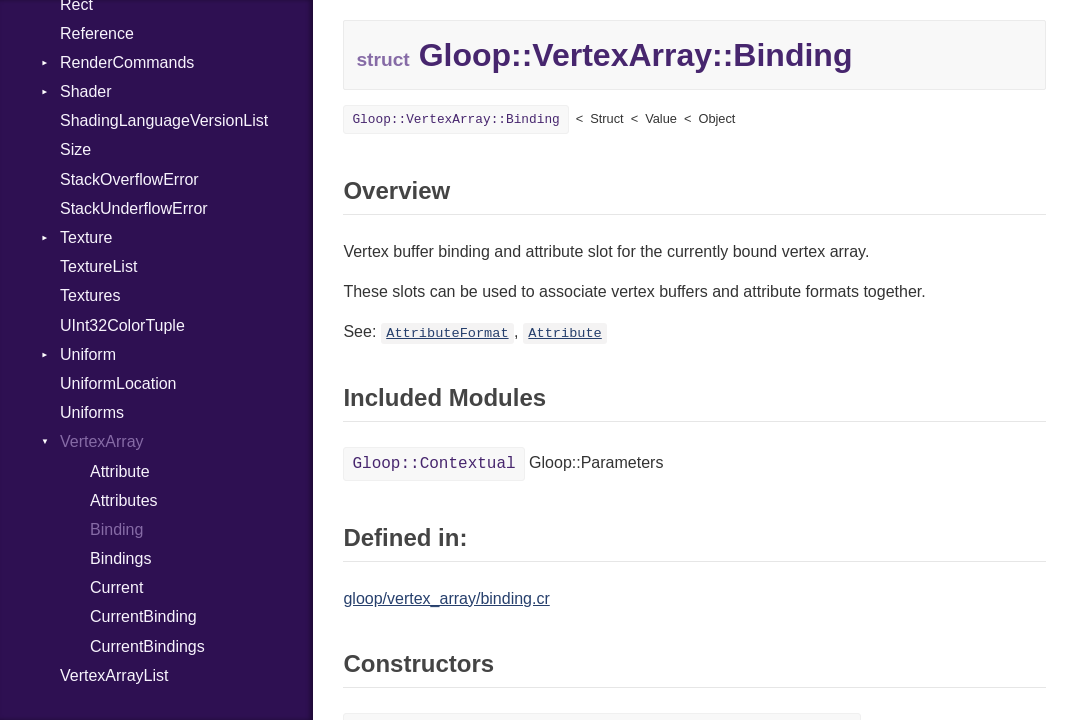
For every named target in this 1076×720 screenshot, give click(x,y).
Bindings (120, 558)
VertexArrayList (114, 675)
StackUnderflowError (134, 208)
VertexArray (102, 441)
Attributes (124, 500)
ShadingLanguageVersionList (164, 120)
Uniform (88, 354)
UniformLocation (118, 383)
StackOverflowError (129, 179)
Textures (90, 295)
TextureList (98, 266)
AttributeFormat (447, 333)
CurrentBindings (147, 646)
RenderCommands (127, 62)
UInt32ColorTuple (122, 325)
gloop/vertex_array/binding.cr (446, 598)
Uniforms (92, 412)
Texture (86, 237)
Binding (116, 529)
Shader (86, 91)
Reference (97, 33)
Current (116, 587)
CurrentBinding (143, 616)
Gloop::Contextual (433, 464)
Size (75, 149)
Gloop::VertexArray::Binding (455, 119)
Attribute (120, 471)
